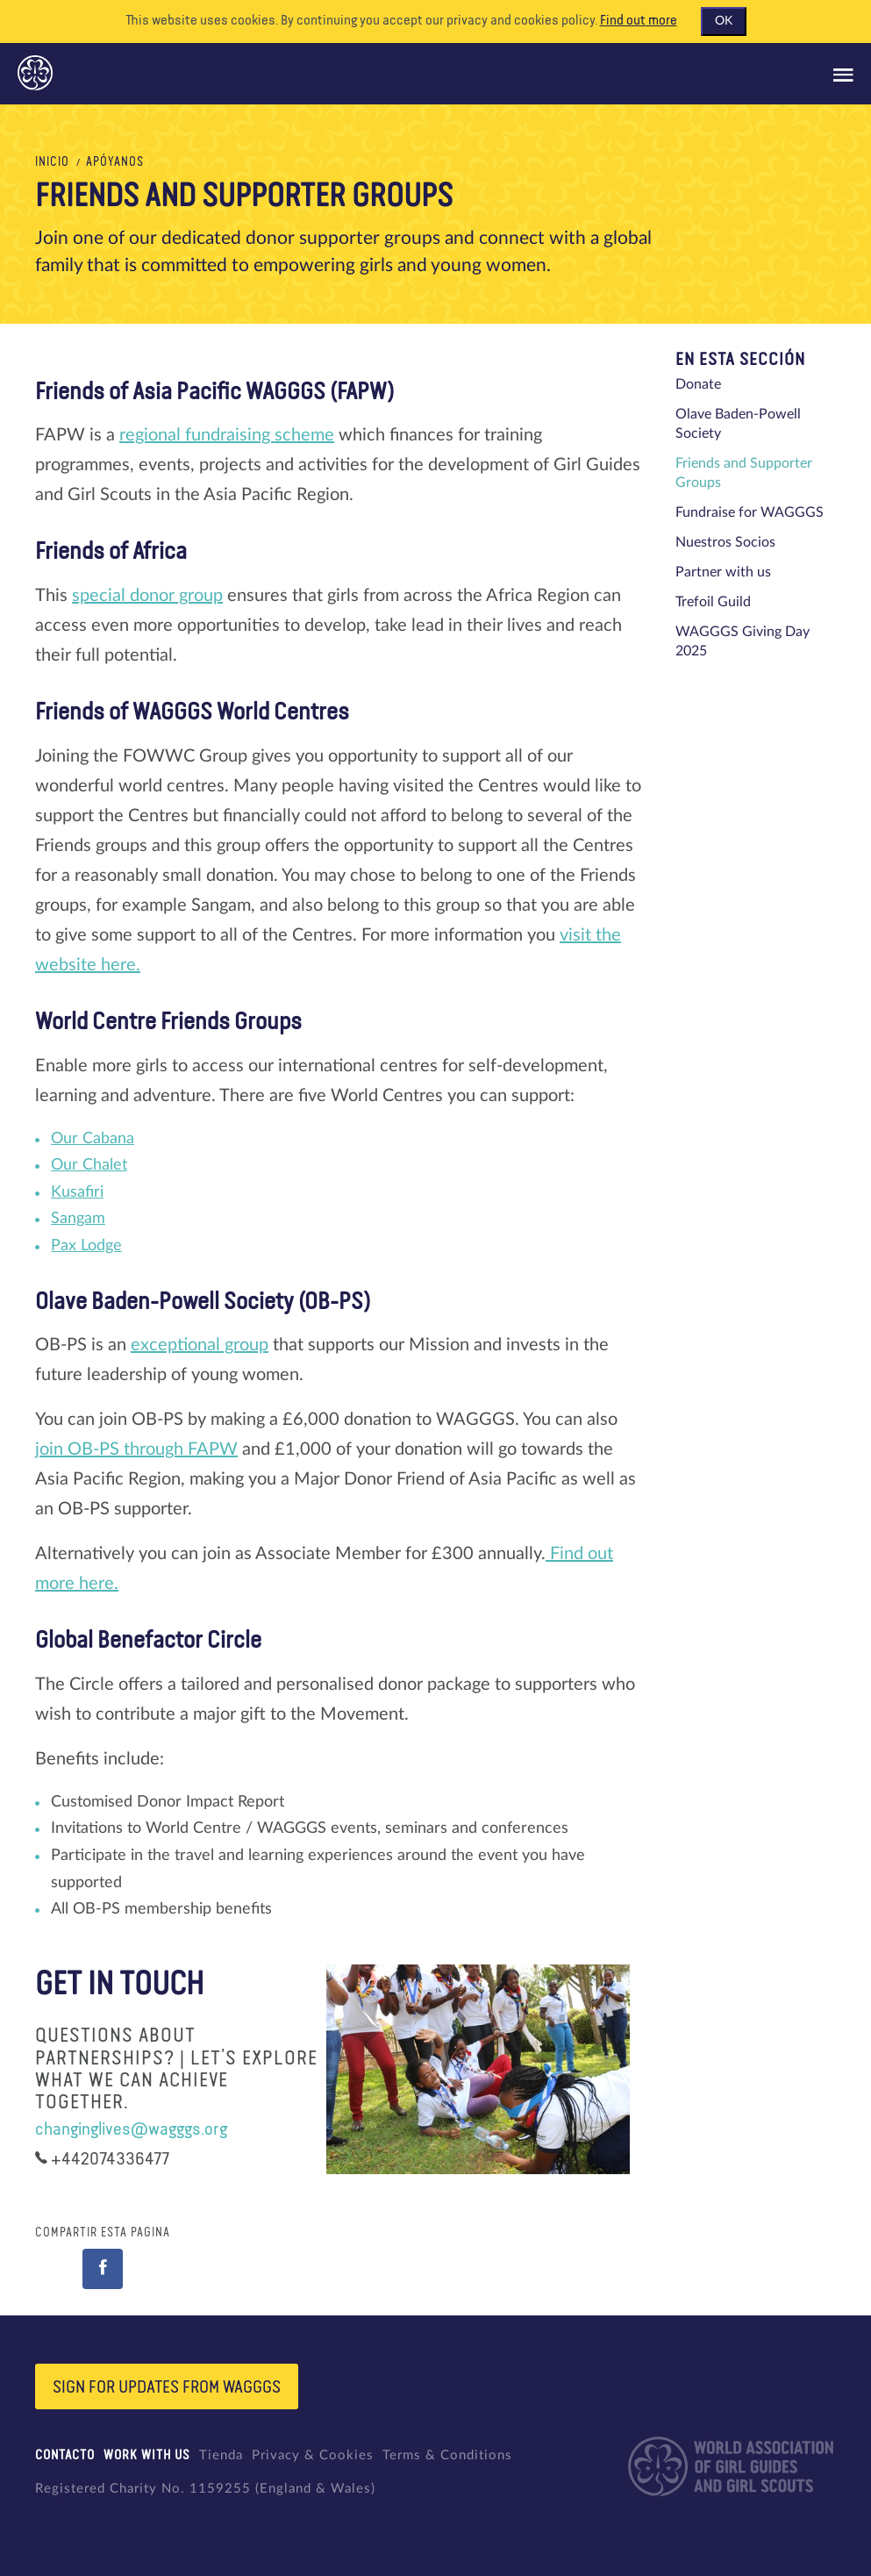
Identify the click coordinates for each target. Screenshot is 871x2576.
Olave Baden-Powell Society (738, 423)
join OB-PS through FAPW (136, 1449)
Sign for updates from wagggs (167, 2388)
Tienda (221, 2455)
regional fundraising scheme (226, 435)
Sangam (78, 1219)
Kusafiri (77, 1192)
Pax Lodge (86, 1246)
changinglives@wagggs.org (131, 2129)
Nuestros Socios (725, 542)
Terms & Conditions (447, 2455)
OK (723, 21)
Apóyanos (115, 162)
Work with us (147, 2455)
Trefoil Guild (713, 602)
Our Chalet (89, 1165)
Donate (698, 384)
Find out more (638, 21)
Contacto (65, 2455)
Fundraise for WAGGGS (749, 512)
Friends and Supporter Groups (743, 473)
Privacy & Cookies (313, 2455)
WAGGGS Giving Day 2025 (742, 641)
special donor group (147, 596)
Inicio (52, 162)
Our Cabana (92, 1139)
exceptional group (199, 1345)
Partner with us (723, 572)
